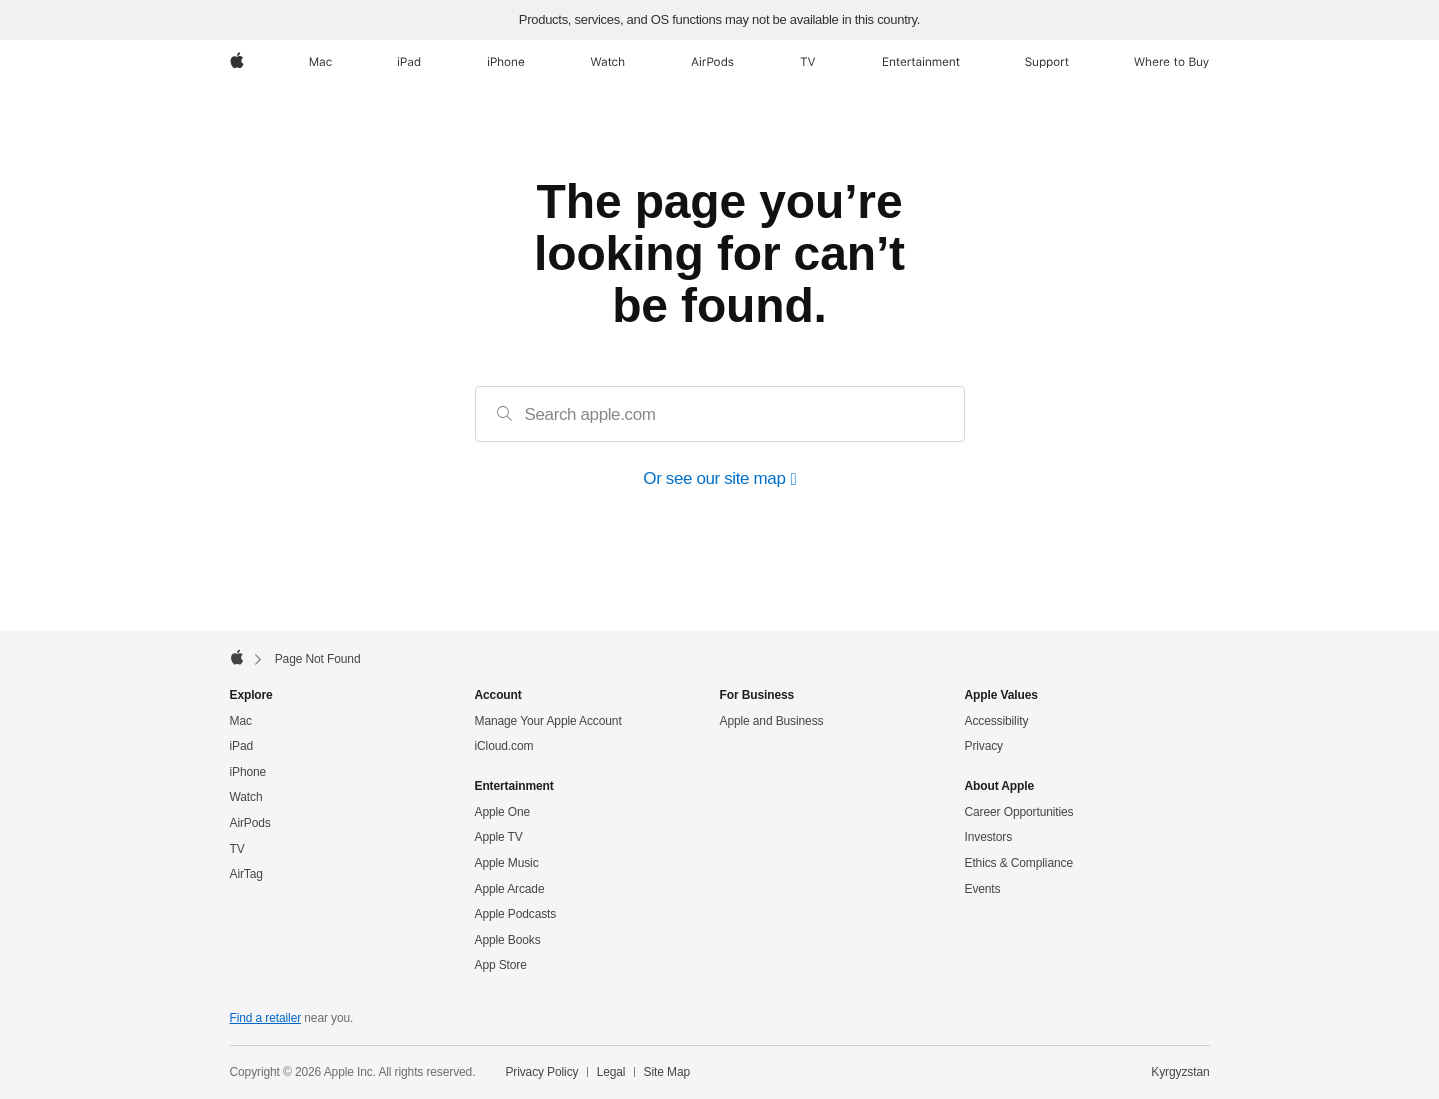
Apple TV (499, 837)
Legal (611, 1072)
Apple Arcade (510, 889)
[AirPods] (712, 62)
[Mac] (320, 62)
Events (983, 889)
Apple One (503, 812)
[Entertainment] (921, 62)
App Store (501, 965)
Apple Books (508, 940)
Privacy (984, 746)
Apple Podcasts (516, 914)
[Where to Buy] (1171, 62)
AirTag (246, 874)
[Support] (1047, 62)
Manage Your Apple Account (548, 721)
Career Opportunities (1019, 812)
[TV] (808, 62)
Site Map (667, 1072)
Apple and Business (772, 721)
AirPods (250, 823)
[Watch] (607, 62)
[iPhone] (506, 62)
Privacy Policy (541, 1072)
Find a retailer (266, 1018)
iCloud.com (504, 746)
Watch (246, 797)
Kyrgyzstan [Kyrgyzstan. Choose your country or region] (1180, 1072)
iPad (242, 746)
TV (237, 849)
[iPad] (409, 62)
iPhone (248, 772)
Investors (989, 837)
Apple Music (507, 863)
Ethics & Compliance (1019, 863)
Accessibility (997, 721)
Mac (241, 721)
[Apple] (237, 62)
